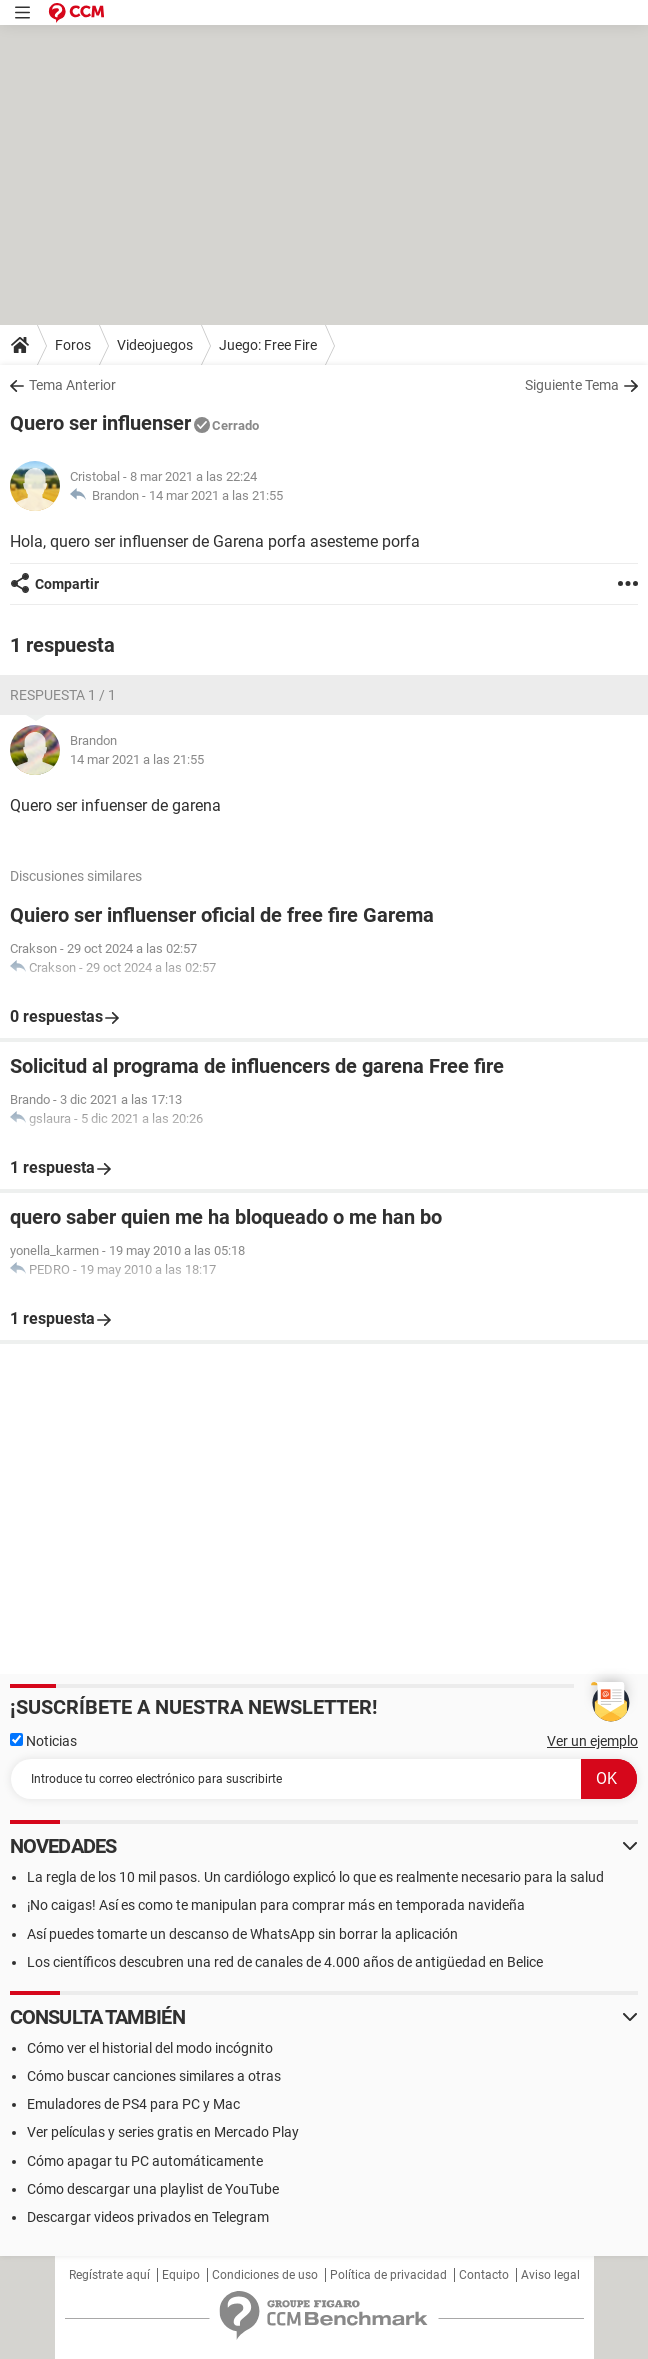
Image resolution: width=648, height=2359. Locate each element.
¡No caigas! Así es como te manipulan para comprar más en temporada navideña (276, 1905)
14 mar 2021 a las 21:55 (216, 495)
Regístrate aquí (109, 2275)
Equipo (181, 2275)
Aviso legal (550, 2275)
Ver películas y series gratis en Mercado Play (163, 2132)
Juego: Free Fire (268, 345)
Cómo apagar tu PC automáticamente (145, 2161)
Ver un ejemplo (592, 1741)
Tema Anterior (72, 385)
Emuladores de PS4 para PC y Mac (133, 2104)
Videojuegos (155, 345)
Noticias (43, 1741)
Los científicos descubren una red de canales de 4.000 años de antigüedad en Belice (285, 1962)
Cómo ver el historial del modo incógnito (150, 2048)
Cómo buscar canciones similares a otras (154, 2076)
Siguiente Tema (572, 385)
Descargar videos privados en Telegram (148, 2217)
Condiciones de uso (265, 2275)
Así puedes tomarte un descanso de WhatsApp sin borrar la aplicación (242, 1934)
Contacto (484, 2275)
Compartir (67, 584)
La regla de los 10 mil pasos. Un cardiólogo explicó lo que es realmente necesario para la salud (315, 1877)
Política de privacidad (388, 2275)
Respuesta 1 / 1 (63, 695)
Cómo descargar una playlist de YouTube (153, 2189)
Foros (73, 345)
